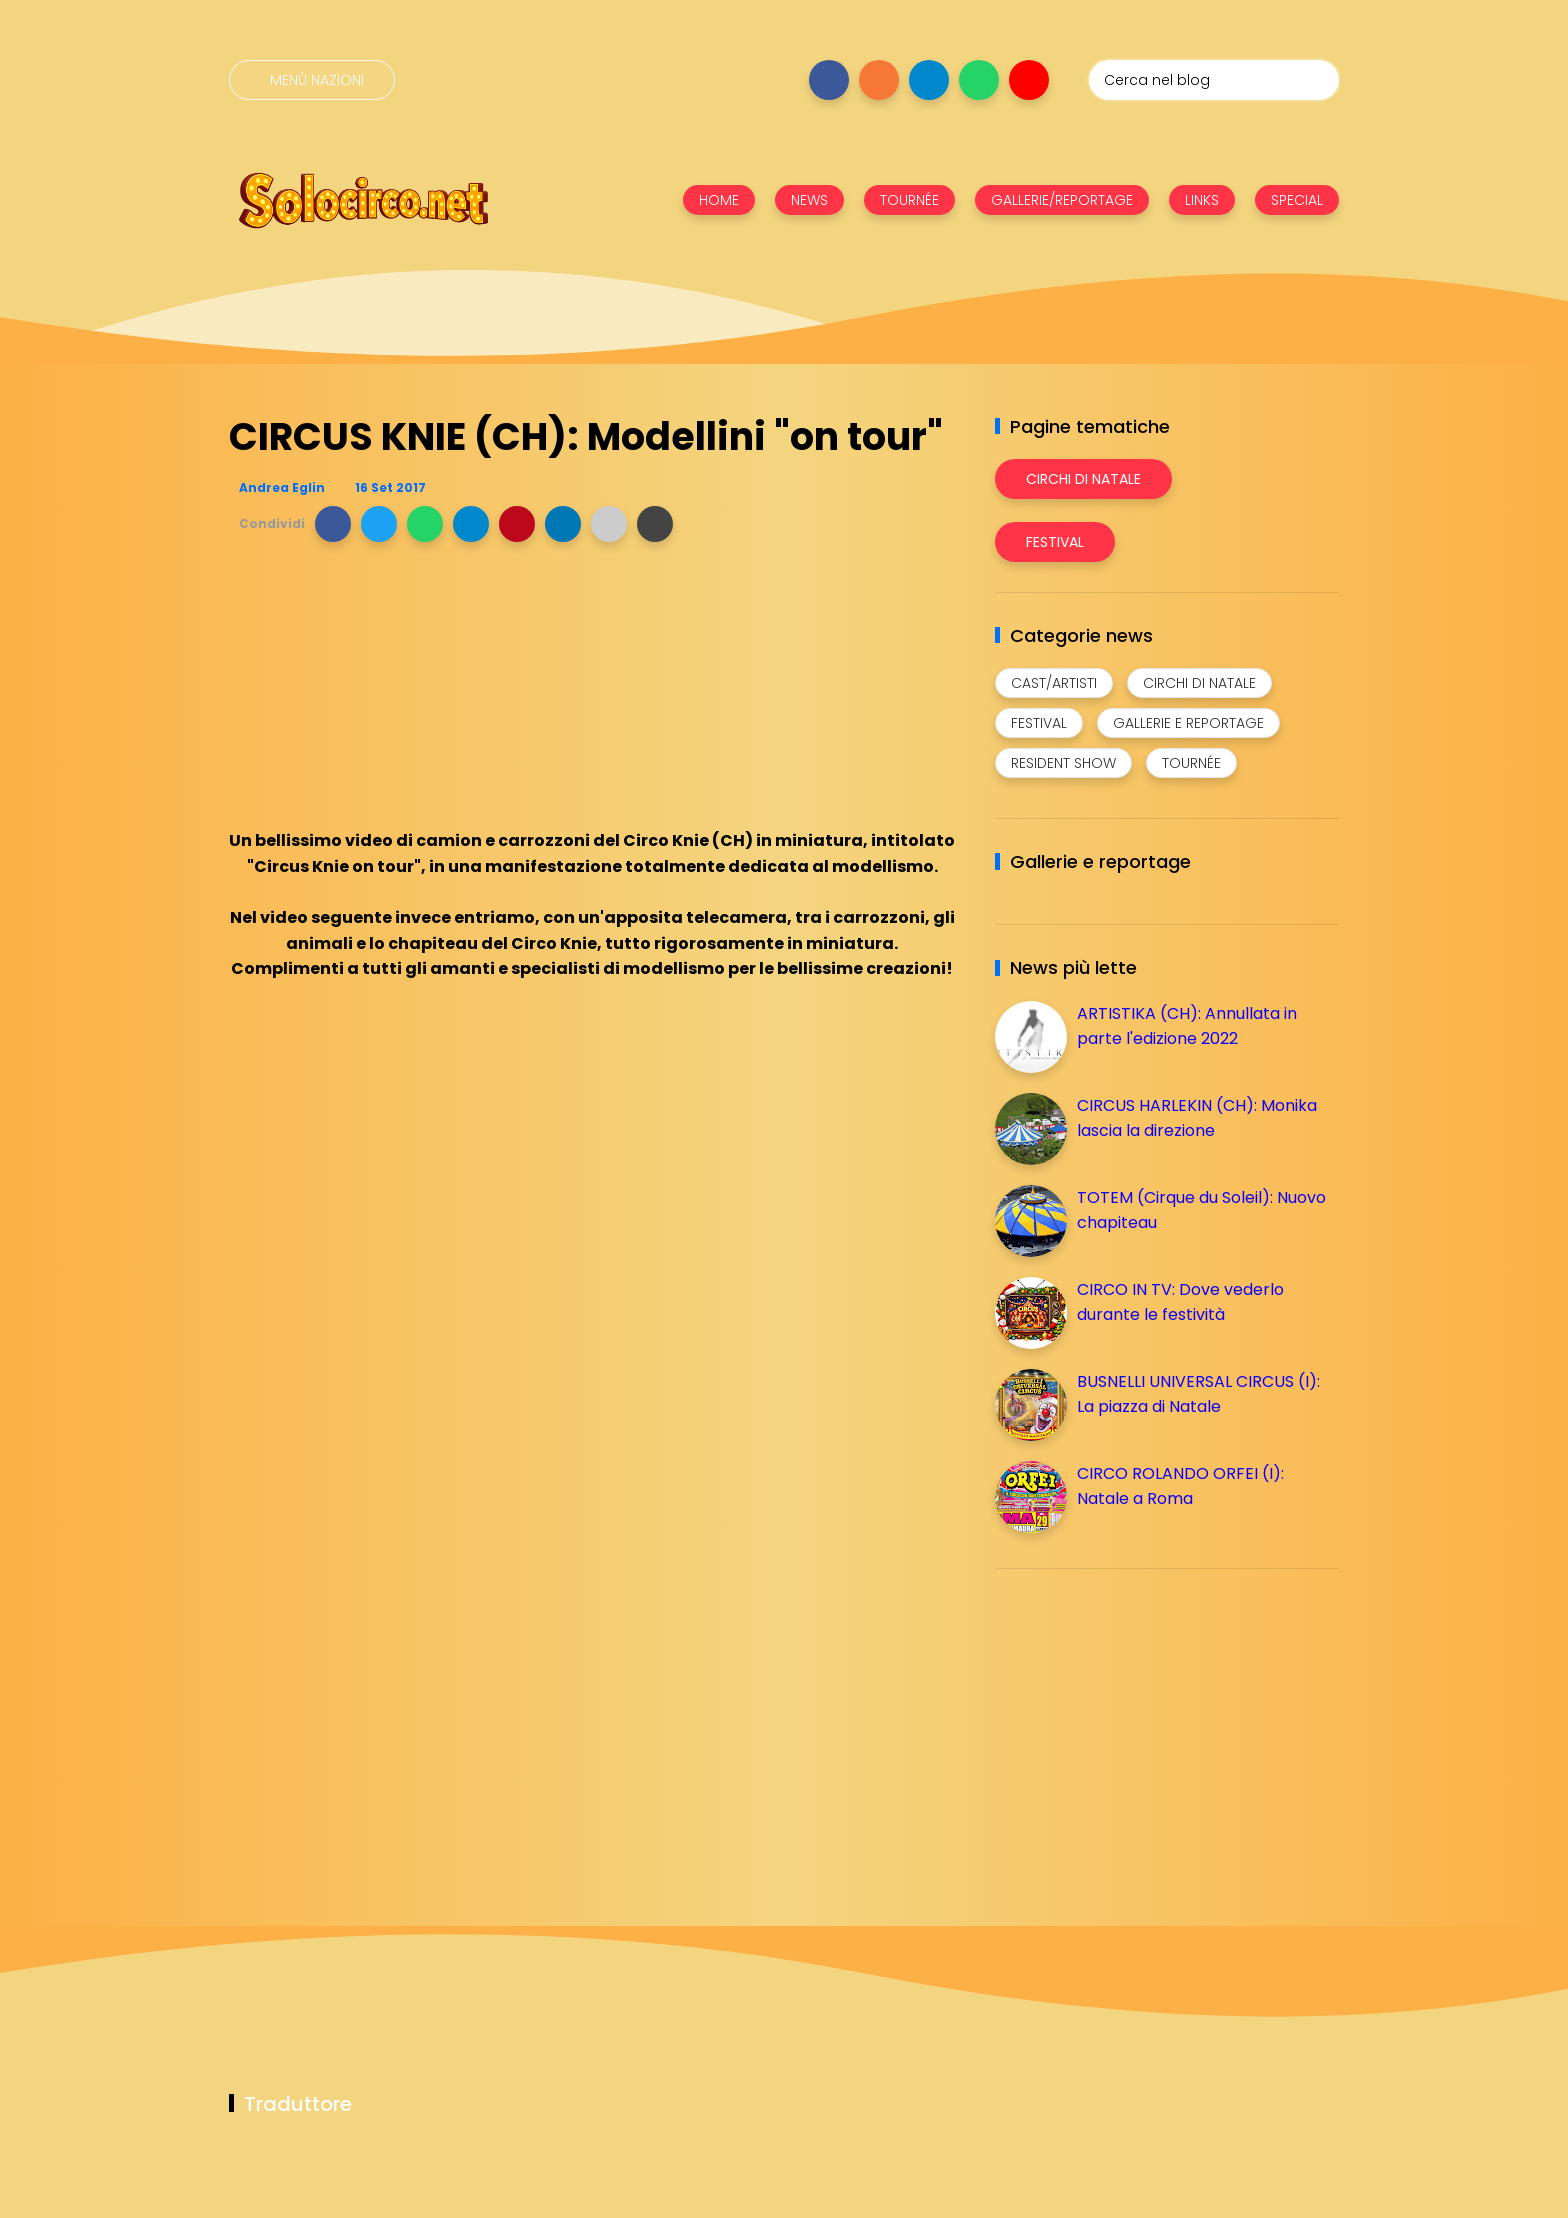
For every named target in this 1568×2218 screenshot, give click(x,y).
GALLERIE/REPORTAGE (1062, 200)
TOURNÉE (909, 200)
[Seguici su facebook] (829, 80)
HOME (719, 200)
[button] (333, 524)
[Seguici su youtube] (1029, 80)
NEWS (809, 200)
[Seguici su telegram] (929, 80)
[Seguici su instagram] (879, 80)
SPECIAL (1297, 200)
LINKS (1202, 200)
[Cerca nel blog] (1214, 80)
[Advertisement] (1145, 1724)
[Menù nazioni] (312, 80)
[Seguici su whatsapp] (979, 80)
